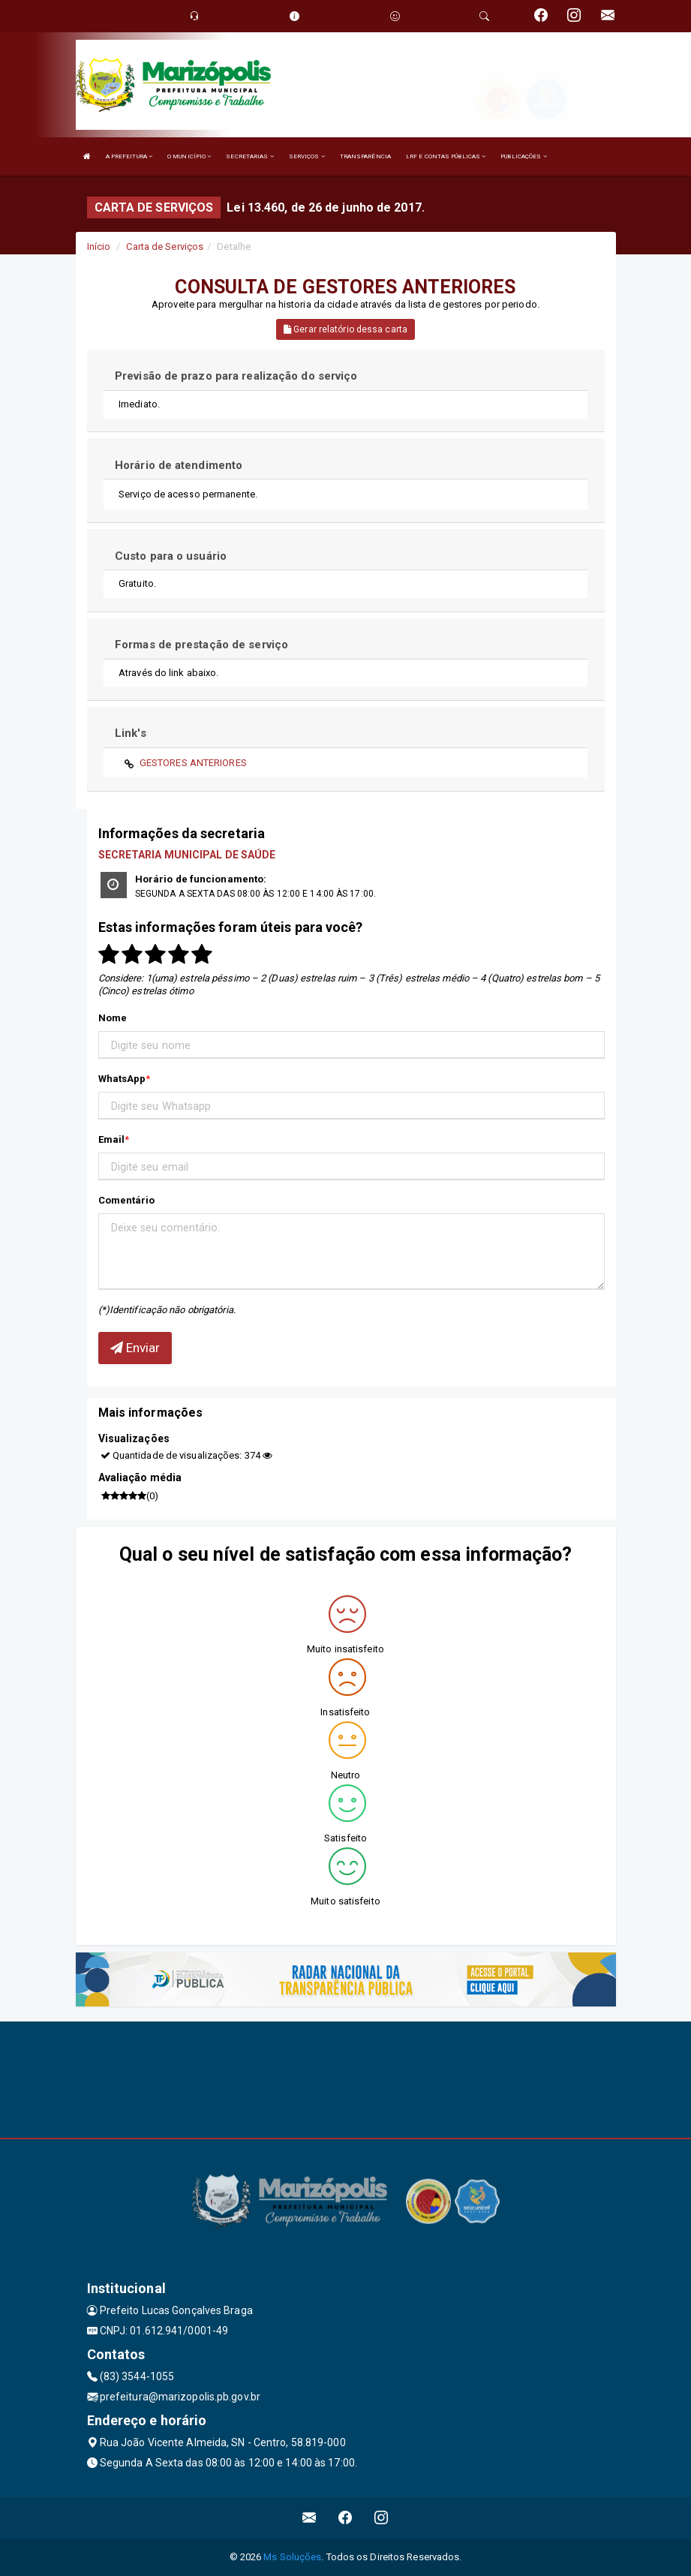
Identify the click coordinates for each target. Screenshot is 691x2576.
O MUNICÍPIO (189, 156)
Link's (130, 733)
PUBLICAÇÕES (523, 156)
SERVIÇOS (307, 156)
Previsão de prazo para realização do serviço (236, 376)
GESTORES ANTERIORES (193, 762)
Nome (112, 1017)
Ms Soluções (292, 2556)
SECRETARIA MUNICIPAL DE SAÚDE (187, 855)
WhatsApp (122, 1078)
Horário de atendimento (178, 465)
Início (99, 246)
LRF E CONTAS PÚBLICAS (445, 156)
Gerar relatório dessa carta (345, 329)
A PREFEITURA (129, 156)
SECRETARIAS (249, 156)
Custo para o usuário (171, 556)
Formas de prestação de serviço (201, 644)
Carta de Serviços (164, 246)
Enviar (135, 1347)
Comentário (126, 1200)
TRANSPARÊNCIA (365, 156)
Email (111, 1139)
